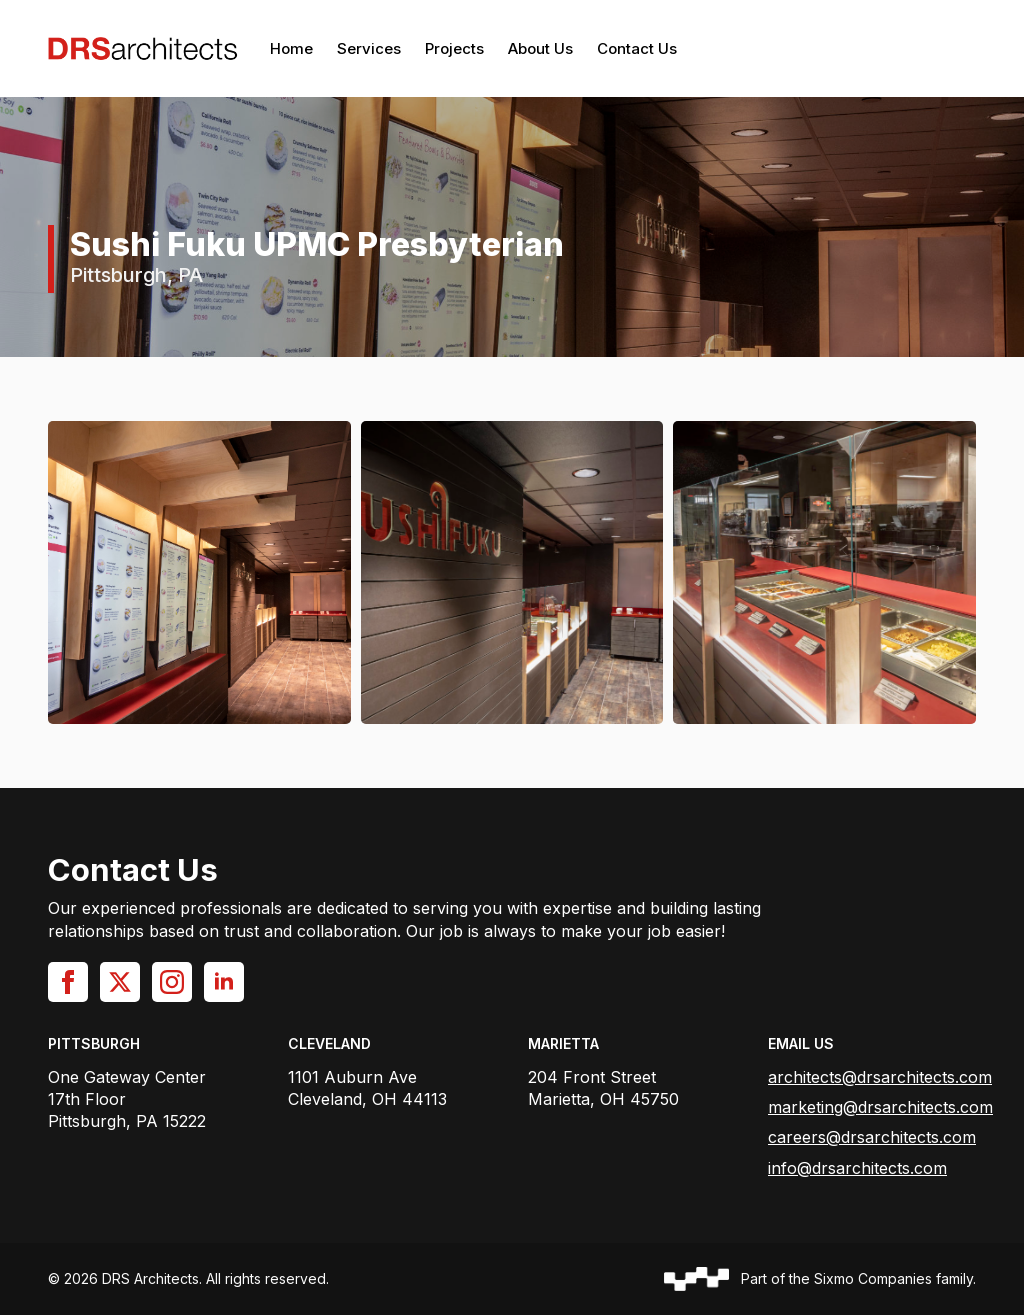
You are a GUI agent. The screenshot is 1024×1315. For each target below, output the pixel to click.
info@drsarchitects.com (857, 1168)
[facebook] (68, 982)
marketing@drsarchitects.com (880, 1107)
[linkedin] (224, 982)
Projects (454, 48)
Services (369, 48)
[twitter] (120, 982)
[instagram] (172, 982)
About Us (540, 48)
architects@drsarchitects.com (880, 1077)
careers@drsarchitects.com (872, 1137)
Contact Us (637, 48)
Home (291, 48)
